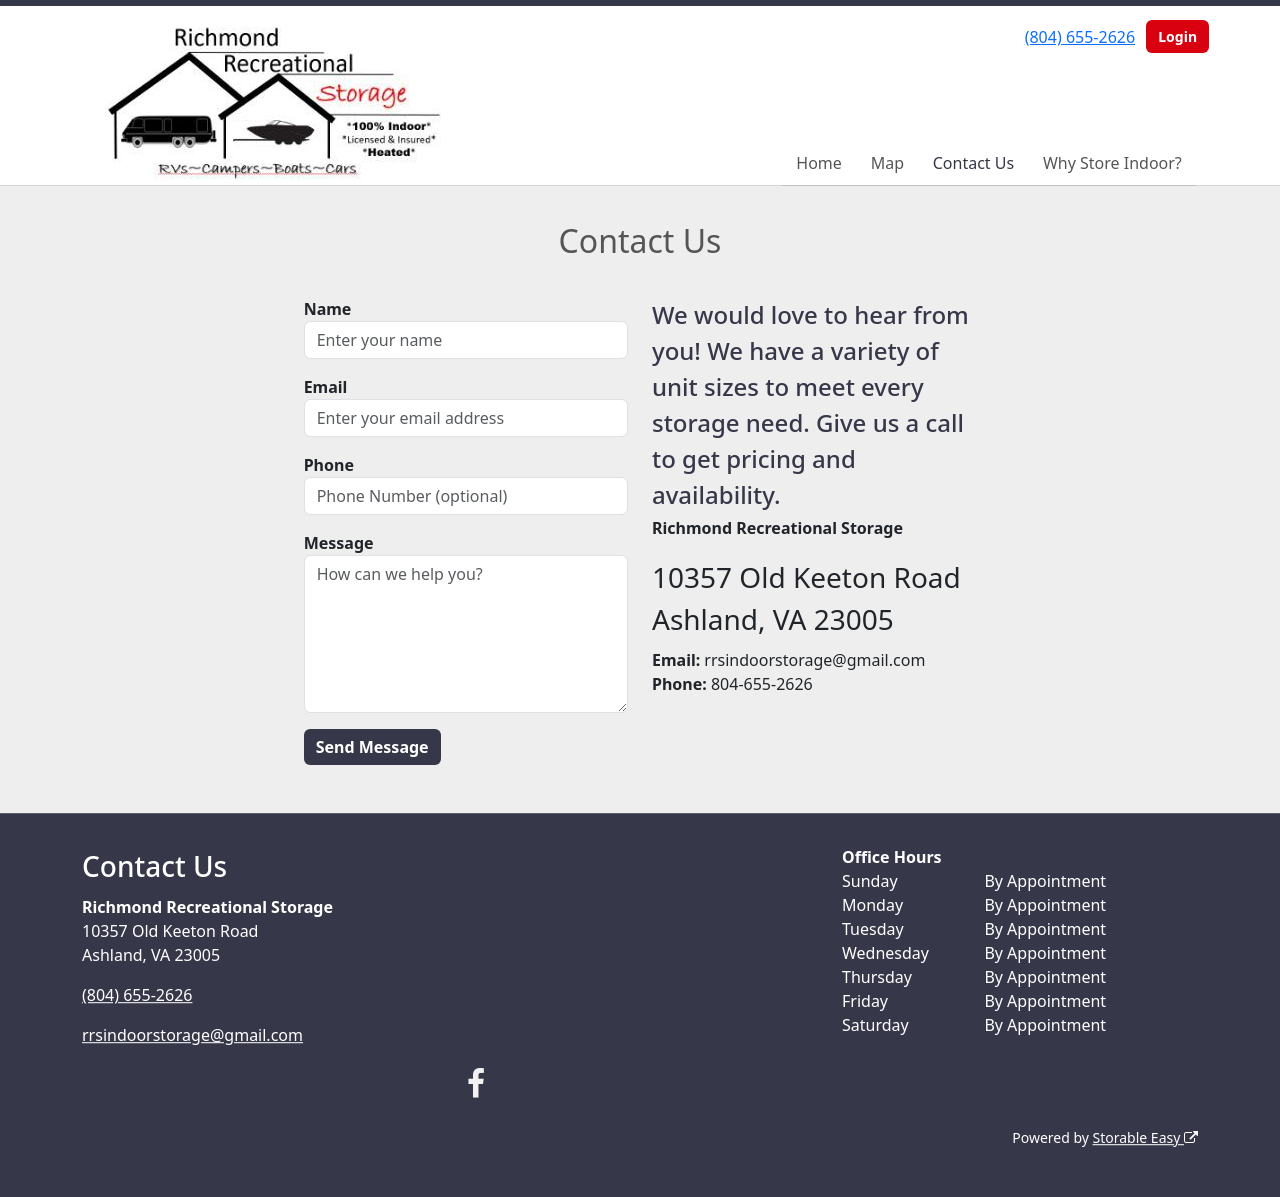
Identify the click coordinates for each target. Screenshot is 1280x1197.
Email (326, 387)
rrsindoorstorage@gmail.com (192, 1035)
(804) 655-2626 (1080, 37)
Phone (329, 465)
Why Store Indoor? (1112, 163)
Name (328, 309)
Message (339, 543)
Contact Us (973, 163)
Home (819, 163)
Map (887, 163)
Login (1177, 36)
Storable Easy (1145, 1137)
